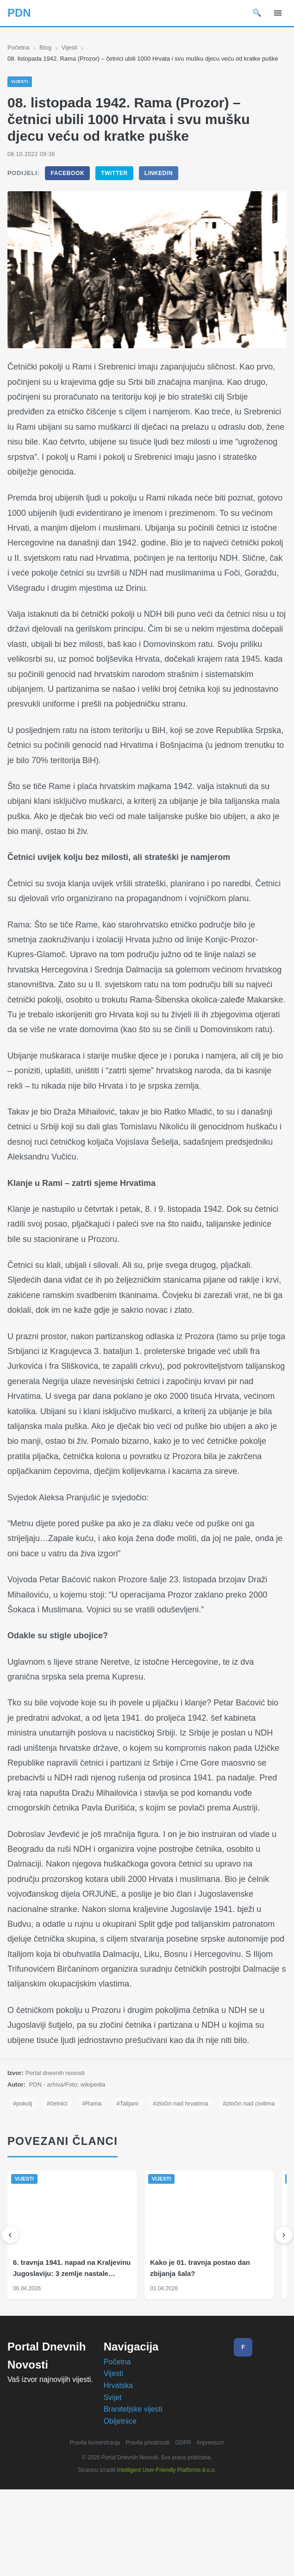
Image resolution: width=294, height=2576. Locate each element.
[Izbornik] (278, 13)
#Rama (96, 2173)
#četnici (60, 2173)
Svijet (113, 2483)
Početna (19, 47)
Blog (47, 47)
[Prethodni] (10, 2321)
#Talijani (133, 2173)
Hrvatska (120, 2471)
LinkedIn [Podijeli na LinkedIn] (158, 183)
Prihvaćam (124, 2560)
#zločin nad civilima (41, 2190)
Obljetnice (121, 2507)
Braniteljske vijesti (134, 2495)
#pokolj (23, 2173)
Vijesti (72, 47)
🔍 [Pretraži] (257, 12)
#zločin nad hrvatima (190, 2173)
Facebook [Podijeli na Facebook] (67, 183)
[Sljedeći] (283, 2321)
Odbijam (172, 2560)
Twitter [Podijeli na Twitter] (114, 183)
